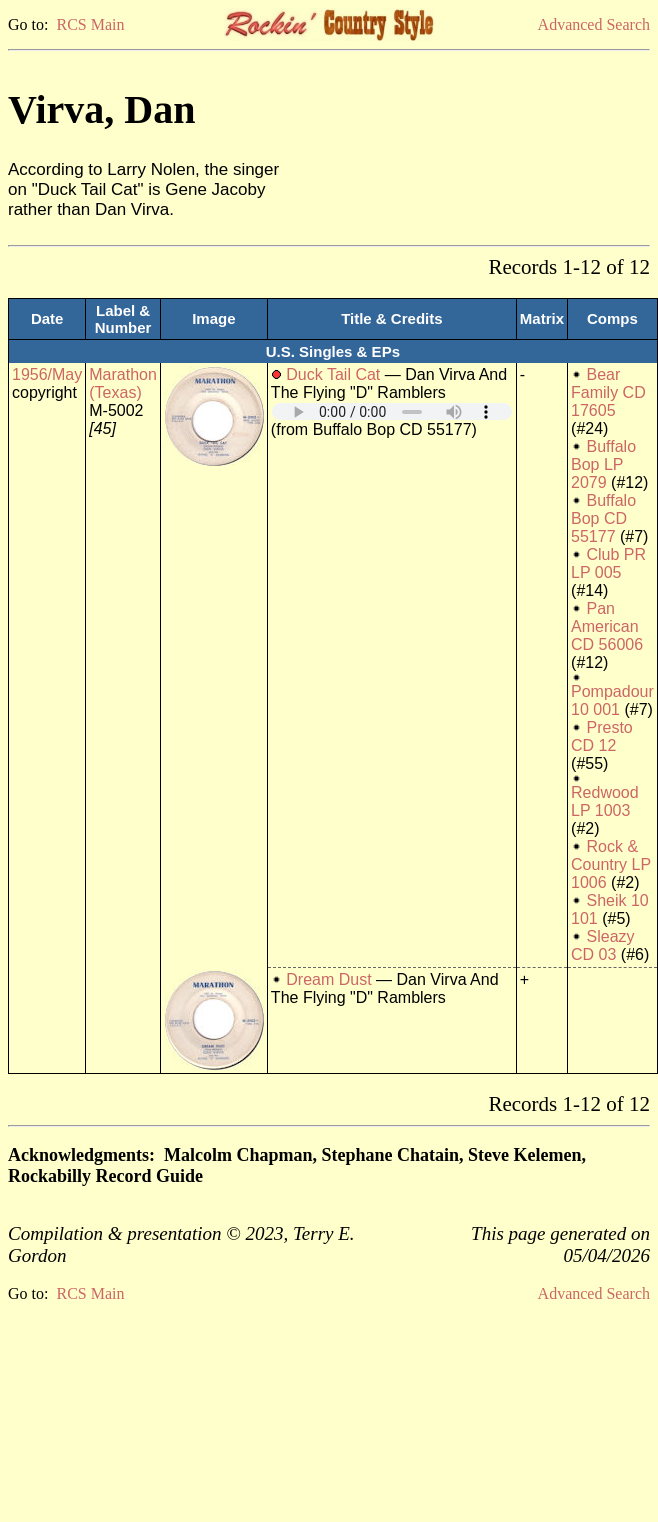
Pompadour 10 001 (612, 700)
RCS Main (90, 24)
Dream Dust (328, 979)
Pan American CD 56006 (607, 626)
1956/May (47, 374)
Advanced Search (594, 24)
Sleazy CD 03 (602, 945)
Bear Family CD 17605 (608, 392)
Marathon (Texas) (123, 383)
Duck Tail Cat (333, 374)
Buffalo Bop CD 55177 (603, 518)
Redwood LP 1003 (605, 801)
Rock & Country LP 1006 (611, 864)
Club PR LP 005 (608, 563)
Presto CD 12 (602, 736)
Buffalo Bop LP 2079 (603, 464)
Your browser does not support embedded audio (392, 411)
